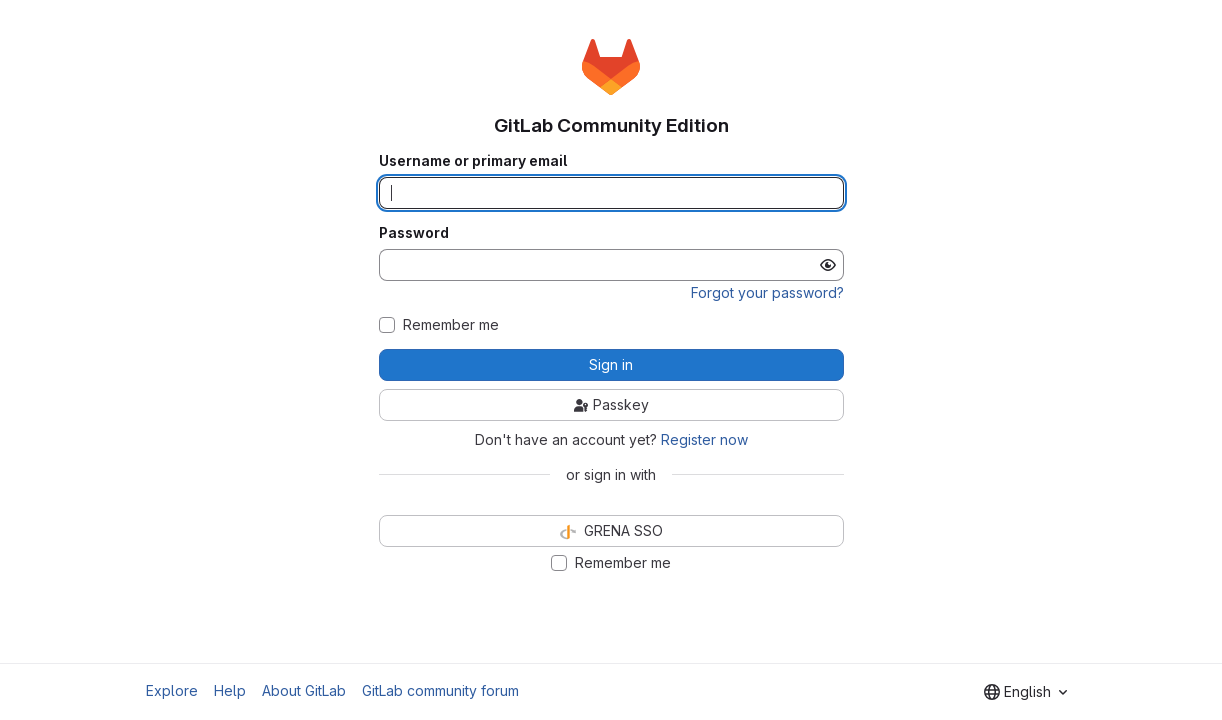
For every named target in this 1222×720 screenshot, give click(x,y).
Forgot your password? (767, 292)
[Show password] (828, 265)
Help (230, 690)
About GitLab (304, 690)
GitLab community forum (440, 690)
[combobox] (1025, 692)
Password (414, 233)
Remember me (451, 325)
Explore (172, 690)
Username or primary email (473, 161)
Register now (704, 439)
